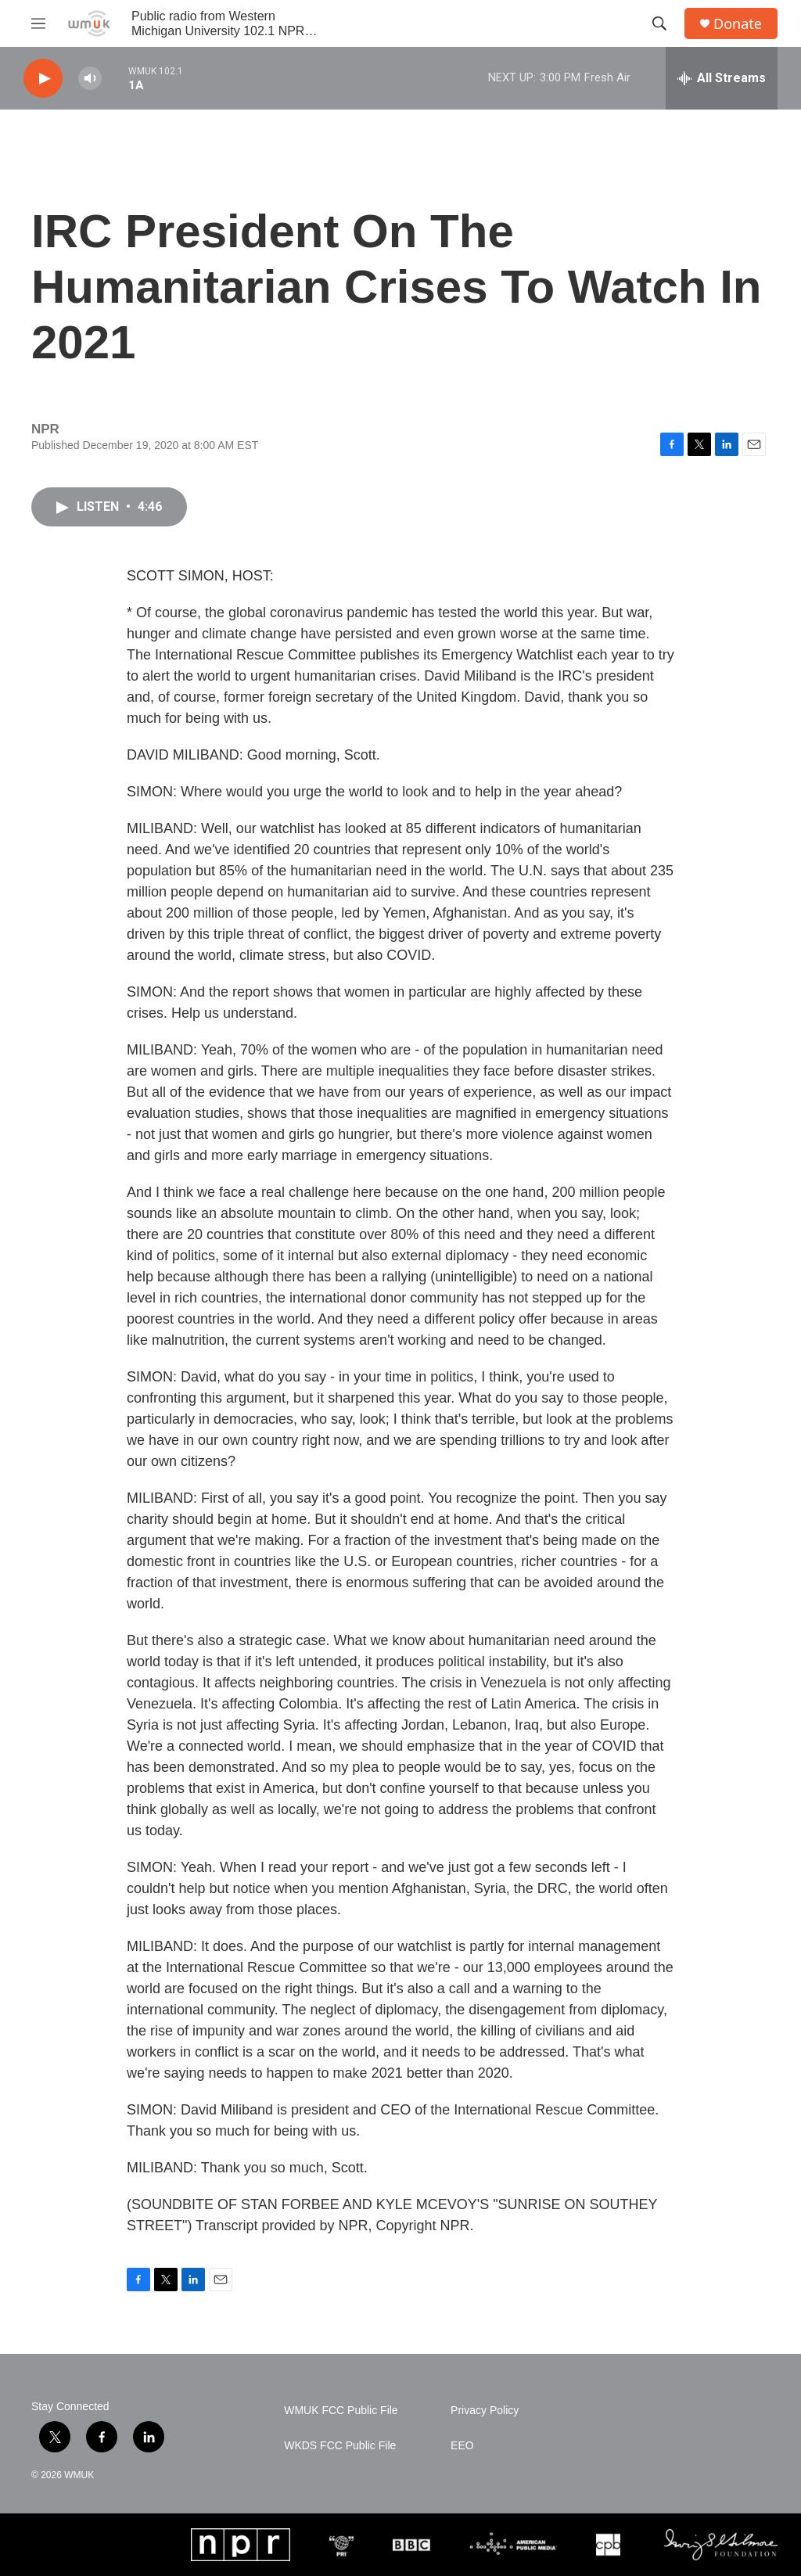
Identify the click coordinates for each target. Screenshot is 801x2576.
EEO (462, 2446)
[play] (43, 79)
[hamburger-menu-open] (38, 23)
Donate (737, 24)
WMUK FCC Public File (340, 2410)
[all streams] (722, 78)
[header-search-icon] (659, 23)
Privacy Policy (485, 2410)
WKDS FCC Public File (340, 2446)
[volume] (90, 78)
